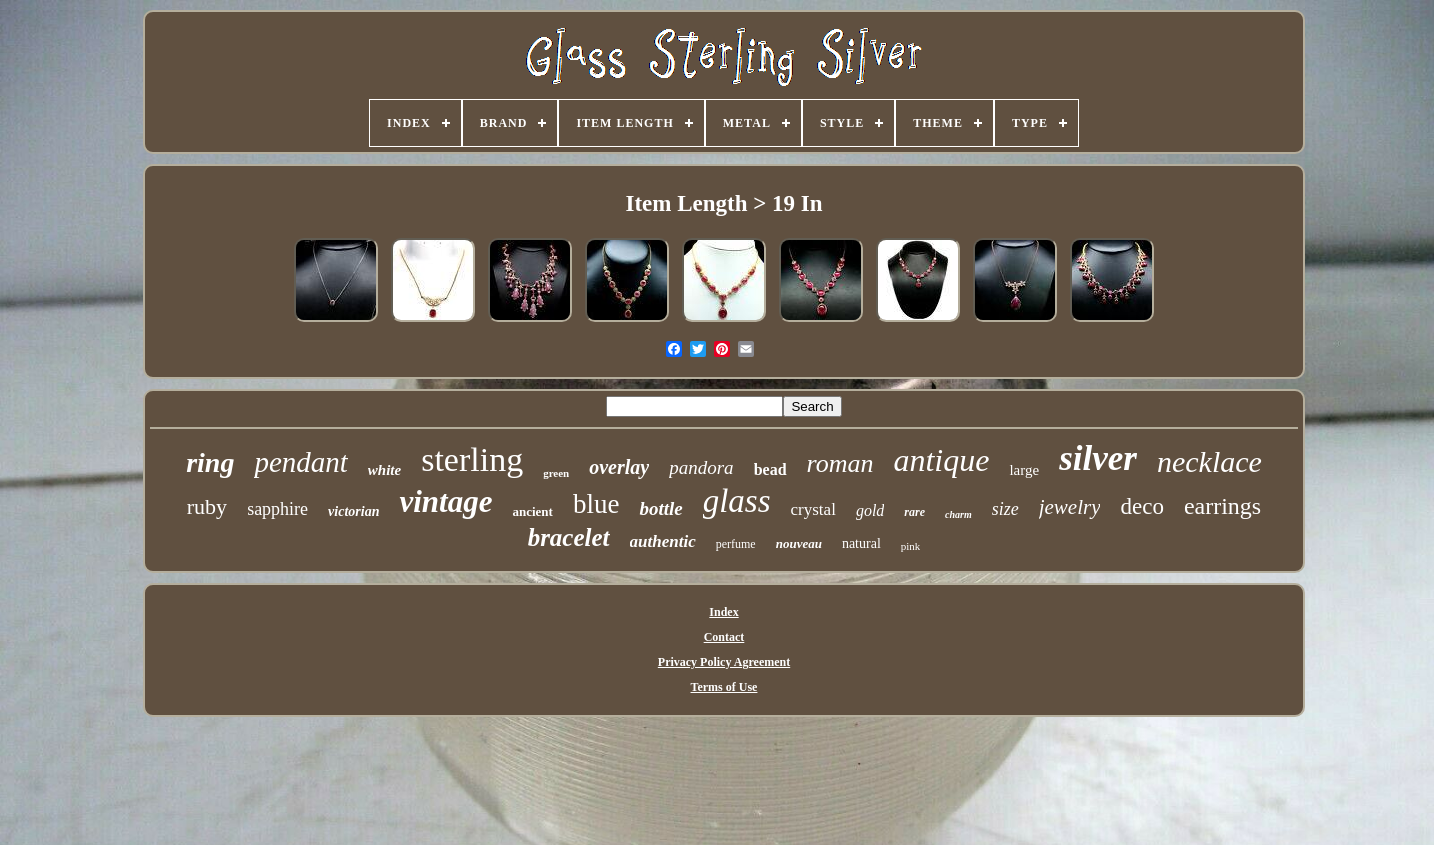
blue (596, 504)
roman (840, 463)
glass (737, 501)
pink (911, 546)
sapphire (277, 509)
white (384, 470)
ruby (207, 506)
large (1024, 470)
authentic (663, 541)
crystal (813, 509)
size (1005, 509)
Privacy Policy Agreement (724, 662)
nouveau (799, 543)
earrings (1222, 506)
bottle (660, 508)
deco (1141, 506)
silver (1098, 458)
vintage (445, 501)
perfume (736, 544)
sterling (472, 459)
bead (770, 469)
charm (958, 514)
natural (861, 543)
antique (941, 460)
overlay (619, 467)
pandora (701, 467)
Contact (724, 637)
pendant (300, 462)
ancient (532, 511)
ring (210, 462)
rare (914, 512)
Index (723, 612)
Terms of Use (724, 687)
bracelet (569, 537)
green (556, 473)
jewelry (1070, 507)
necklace (1209, 461)
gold (870, 510)
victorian (353, 511)
